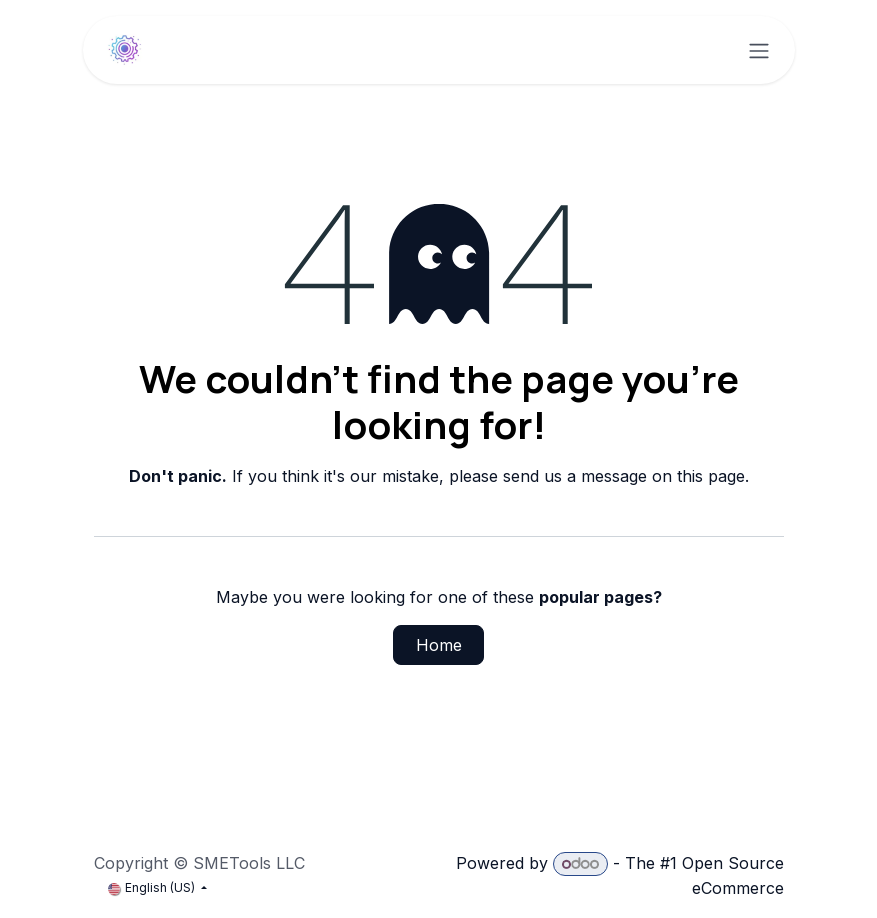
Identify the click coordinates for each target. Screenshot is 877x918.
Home (439, 645)
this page (711, 476)
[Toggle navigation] (759, 50)
